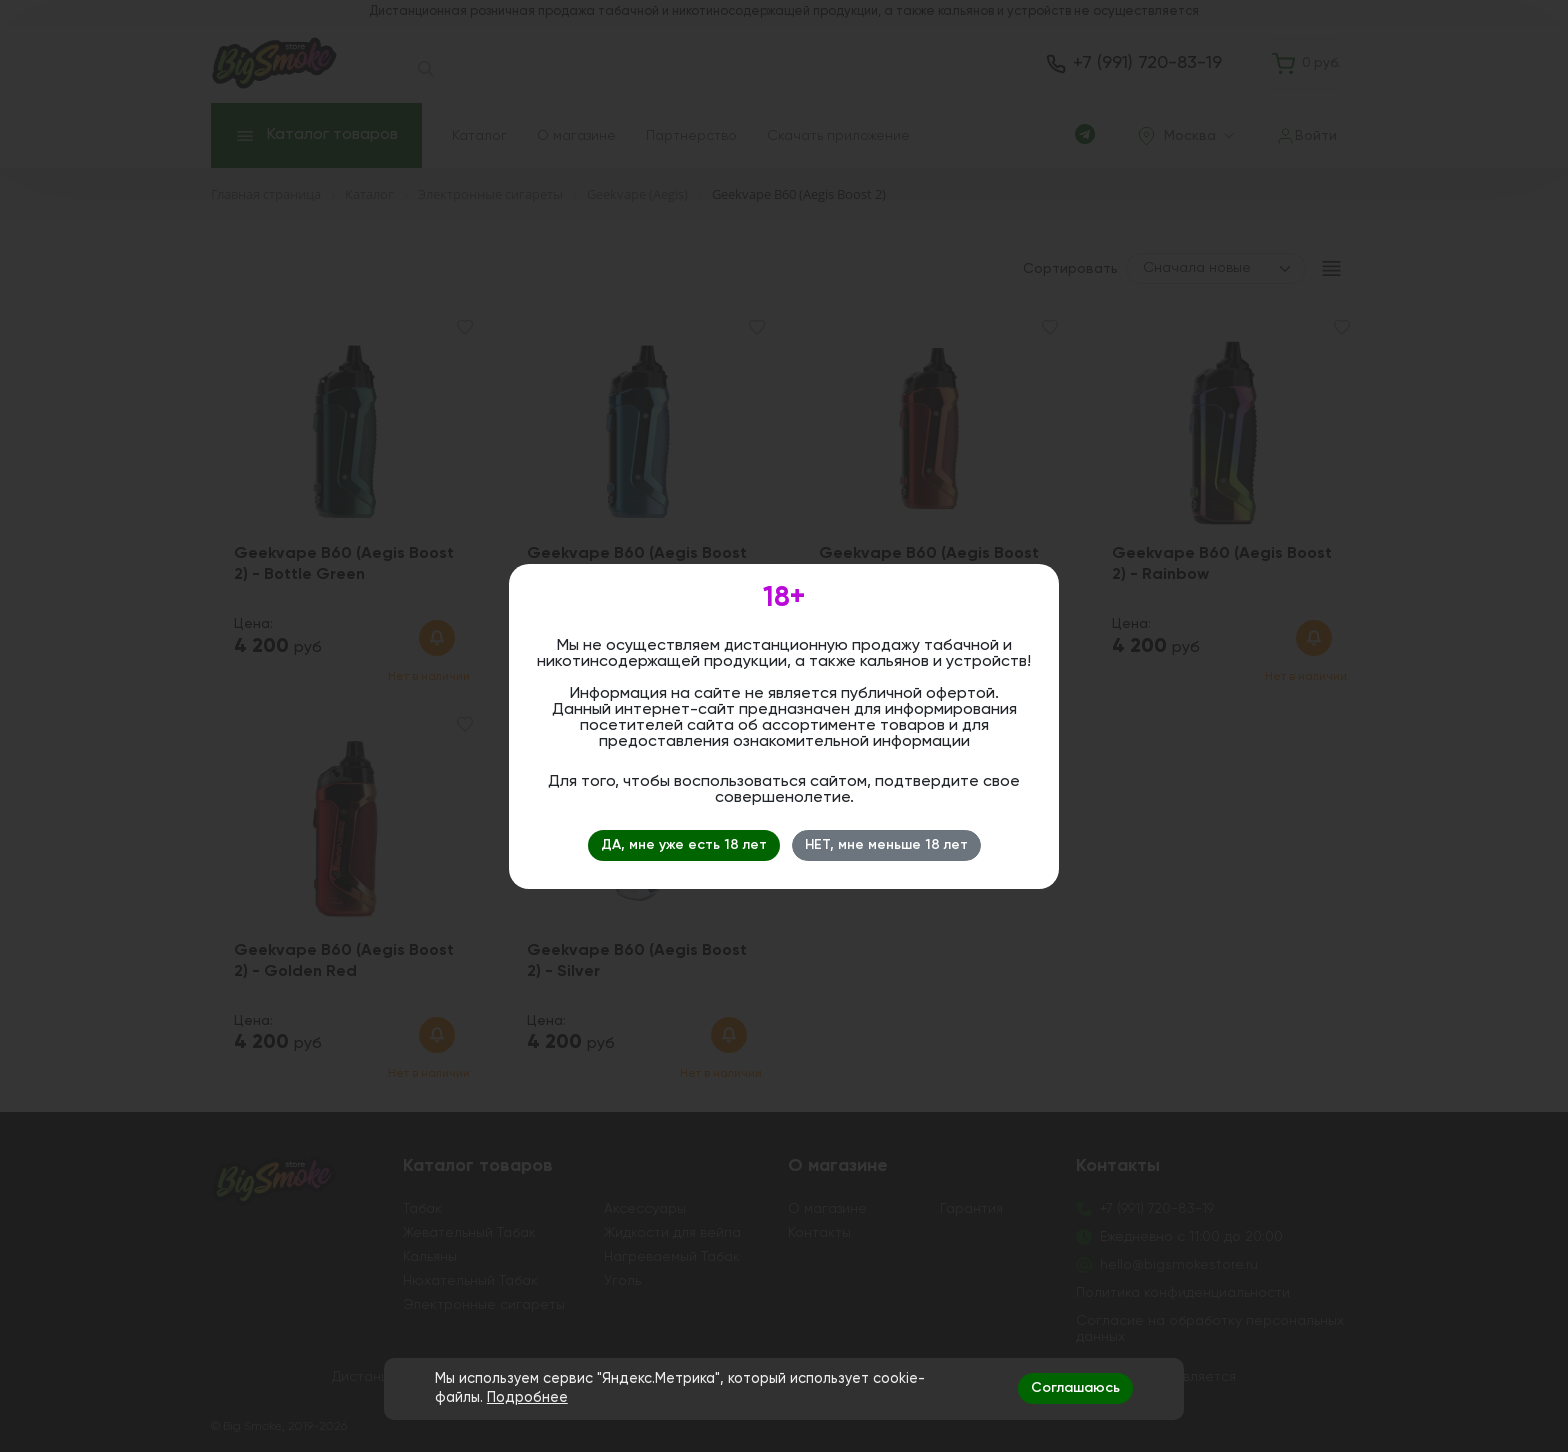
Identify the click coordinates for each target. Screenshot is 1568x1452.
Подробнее (527, 1398)
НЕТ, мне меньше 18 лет (886, 845)
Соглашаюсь (1075, 1388)
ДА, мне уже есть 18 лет (684, 845)
